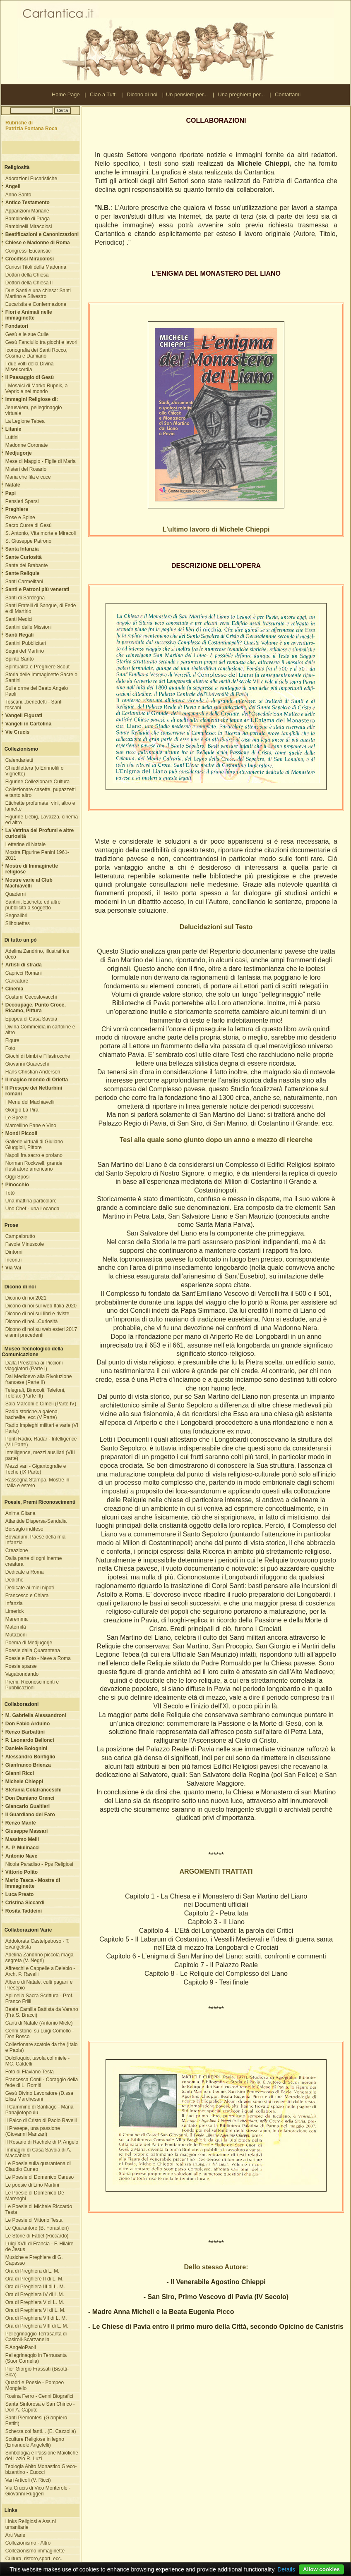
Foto (10, 1048)
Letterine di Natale (25, 844)
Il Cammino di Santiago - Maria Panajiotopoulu (39, 2110)
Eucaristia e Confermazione (35, 304)
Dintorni (13, 1252)
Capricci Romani (23, 973)
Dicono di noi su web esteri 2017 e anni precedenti (41, 1332)
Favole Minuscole (24, 1244)
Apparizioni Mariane (27, 211)
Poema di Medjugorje (28, 1643)
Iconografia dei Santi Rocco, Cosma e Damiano (36, 353)
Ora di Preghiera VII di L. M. (36, 2318)
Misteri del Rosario (25, 469)
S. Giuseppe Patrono (28, 541)
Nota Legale (71, 2568)
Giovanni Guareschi (27, 1064)
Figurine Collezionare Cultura (37, 782)
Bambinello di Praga (27, 219)
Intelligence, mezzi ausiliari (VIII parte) (40, 1455)
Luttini (12, 437)
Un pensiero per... (187, 94)
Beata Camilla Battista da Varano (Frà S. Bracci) (41, 2012)
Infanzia (14, 1603)
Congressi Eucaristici (28, 251)
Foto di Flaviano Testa (29, 2072)
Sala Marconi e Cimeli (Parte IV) (40, 1404)
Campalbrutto (20, 1236)
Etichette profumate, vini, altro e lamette (40, 806)
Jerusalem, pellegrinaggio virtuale (33, 410)
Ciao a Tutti (103, 94)
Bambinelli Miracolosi (28, 226)
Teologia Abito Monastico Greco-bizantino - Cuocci (41, 2469)
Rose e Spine (20, 517)
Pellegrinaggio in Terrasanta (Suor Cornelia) (36, 2358)
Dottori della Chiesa (27, 275)
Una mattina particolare (31, 1201)
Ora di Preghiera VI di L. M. (35, 2310)
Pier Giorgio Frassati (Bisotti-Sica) (37, 2372)
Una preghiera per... (241, 94)
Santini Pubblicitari (25, 643)
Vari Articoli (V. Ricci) (28, 2480)
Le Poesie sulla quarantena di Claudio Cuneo (38, 2166)
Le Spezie (16, 1118)
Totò (10, 1193)
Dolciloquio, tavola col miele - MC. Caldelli (37, 2061)
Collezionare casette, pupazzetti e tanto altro (40, 792)
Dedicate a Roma (24, 1572)
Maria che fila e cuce (28, 477)
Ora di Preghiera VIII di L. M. (36, 2326)
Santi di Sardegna (25, 598)
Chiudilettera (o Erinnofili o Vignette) (34, 771)
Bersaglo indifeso (24, 1529)
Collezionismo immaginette (35, 2551)
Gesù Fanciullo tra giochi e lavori (41, 342)
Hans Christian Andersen (32, 1072)
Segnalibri (16, 915)
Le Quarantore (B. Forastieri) (37, 2228)
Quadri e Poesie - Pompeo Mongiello (34, 2385)
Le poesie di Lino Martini (32, 2185)
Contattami (288, 94)
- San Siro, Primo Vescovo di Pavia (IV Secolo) (216, 2296)
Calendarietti (19, 760)
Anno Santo (18, 195)
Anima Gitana (20, 1513)
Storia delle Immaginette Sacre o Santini (41, 677)
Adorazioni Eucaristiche (31, 178)
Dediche (14, 1580)
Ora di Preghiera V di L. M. (34, 2302)
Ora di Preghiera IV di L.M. (34, 2294)
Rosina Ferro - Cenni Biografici (39, 2396)
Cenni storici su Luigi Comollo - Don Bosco (39, 2033)
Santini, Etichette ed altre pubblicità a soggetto (32, 905)
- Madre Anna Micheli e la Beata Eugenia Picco (161, 2311)
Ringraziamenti (102, 2568)
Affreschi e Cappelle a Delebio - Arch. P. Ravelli (40, 1971)
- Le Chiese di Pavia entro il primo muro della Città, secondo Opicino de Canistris (216, 2326)
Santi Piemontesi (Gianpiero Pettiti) (36, 2420)
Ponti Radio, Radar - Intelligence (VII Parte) (41, 1442)
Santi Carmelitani (24, 581)
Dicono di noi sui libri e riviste (37, 1314)
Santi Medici (18, 619)
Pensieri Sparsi (22, 501)
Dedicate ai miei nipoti (29, 1588)
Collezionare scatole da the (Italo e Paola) (41, 2047)
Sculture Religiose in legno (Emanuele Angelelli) (34, 2442)
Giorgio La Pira (21, 1110)
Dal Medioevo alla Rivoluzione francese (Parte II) (38, 1379)
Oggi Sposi (17, 1177)
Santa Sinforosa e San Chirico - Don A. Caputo (40, 2407)
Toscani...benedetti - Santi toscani (34, 705)
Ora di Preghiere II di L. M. (34, 2279)
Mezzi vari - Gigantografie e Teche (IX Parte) (35, 1469)
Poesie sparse (21, 1666)
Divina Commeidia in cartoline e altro (40, 1029)
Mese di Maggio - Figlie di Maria (40, 461)
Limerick (14, 1611)
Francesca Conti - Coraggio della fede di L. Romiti (41, 2082)
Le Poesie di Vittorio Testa (34, 2220)
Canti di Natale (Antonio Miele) (39, 2023)
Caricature (16, 981)
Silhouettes (17, 923)
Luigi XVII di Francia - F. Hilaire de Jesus (39, 2246)
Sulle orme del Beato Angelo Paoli (36, 691)
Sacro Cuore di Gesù (28, 525)
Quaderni (15, 894)
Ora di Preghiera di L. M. (32, 2271)
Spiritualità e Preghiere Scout (37, 667)
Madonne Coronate (26, 445)
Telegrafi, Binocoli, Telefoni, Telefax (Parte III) (35, 1393)
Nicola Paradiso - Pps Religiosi (39, 1864)
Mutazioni (15, 1635)
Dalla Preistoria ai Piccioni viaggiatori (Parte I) (34, 1365)
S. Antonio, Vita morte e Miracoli (40, 533)
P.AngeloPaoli (20, 2347)
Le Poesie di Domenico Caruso (39, 2177)
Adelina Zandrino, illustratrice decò (37, 954)
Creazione (16, 1550)
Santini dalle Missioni (28, 627)
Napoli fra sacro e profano (34, 1155)
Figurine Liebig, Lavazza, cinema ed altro (41, 819)
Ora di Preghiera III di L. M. (35, 2287)
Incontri (13, 1260)
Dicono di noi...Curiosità (31, 1321)
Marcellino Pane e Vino (30, 1125)
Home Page (66, 94)
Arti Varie (15, 2535)
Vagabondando (22, 1674)
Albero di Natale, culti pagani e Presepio (39, 1985)
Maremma (16, 1619)
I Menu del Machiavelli (30, 1102)
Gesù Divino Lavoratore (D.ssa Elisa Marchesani (39, 2096)
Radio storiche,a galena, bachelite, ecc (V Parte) (32, 1414)
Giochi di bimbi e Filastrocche (37, 1056)
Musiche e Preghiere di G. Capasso (34, 2260)
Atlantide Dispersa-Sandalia (36, 1521)
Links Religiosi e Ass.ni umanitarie (30, 2524)
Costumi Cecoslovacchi (31, 997)
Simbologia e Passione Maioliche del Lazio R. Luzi (41, 2456)
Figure (12, 1040)
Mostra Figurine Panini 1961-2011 (37, 855)
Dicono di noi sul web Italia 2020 (41, 1306)
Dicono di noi (142, 94)
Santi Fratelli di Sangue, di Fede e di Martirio (40, 608)
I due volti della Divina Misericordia (29, 366)
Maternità (15, 1627)
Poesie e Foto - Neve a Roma (38, 1658)
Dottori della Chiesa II (29, 283)
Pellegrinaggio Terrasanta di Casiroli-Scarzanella (36, 2336)
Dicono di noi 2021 (25, 1298)
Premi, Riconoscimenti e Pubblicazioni (32, 1685)
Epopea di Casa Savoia (31, 1019)
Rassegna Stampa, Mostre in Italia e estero (37, 1482)
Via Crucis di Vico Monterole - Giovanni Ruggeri (38, 2491)
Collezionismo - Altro (27, 2543)
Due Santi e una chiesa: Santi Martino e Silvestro (38, 293)
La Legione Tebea (25, 421)
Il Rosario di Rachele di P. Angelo (42, 2142)
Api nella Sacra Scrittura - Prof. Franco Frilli (39, 1998)
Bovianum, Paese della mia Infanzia (35, 1540)
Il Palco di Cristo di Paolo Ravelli (41, 2120)
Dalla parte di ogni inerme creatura (33, 1561)
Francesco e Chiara (27, 1595)
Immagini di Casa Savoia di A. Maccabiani (38, 2153)
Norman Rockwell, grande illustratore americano (34, 1166)
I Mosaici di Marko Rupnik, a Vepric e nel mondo (36, 388)
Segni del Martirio (24, 651)
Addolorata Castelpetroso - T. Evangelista (37, 1944)
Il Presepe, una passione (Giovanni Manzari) (32, 2131)
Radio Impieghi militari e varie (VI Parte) (41, 1428)
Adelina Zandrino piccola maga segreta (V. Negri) (39, 1957)
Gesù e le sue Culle (27, 334)
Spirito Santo (19, 659)
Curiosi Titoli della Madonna (35, 267)
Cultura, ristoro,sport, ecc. (33, 2559)
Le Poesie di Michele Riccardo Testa (38, 2209)
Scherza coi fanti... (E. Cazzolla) (40, 2431)
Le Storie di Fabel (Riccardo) (37, 2236)
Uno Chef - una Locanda (32, 1209)
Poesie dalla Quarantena (32, 1650)
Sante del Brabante (26, 565)
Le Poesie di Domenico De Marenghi (34, 2196)
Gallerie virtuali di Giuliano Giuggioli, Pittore (34, 1144)
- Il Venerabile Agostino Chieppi (215, 2281)
